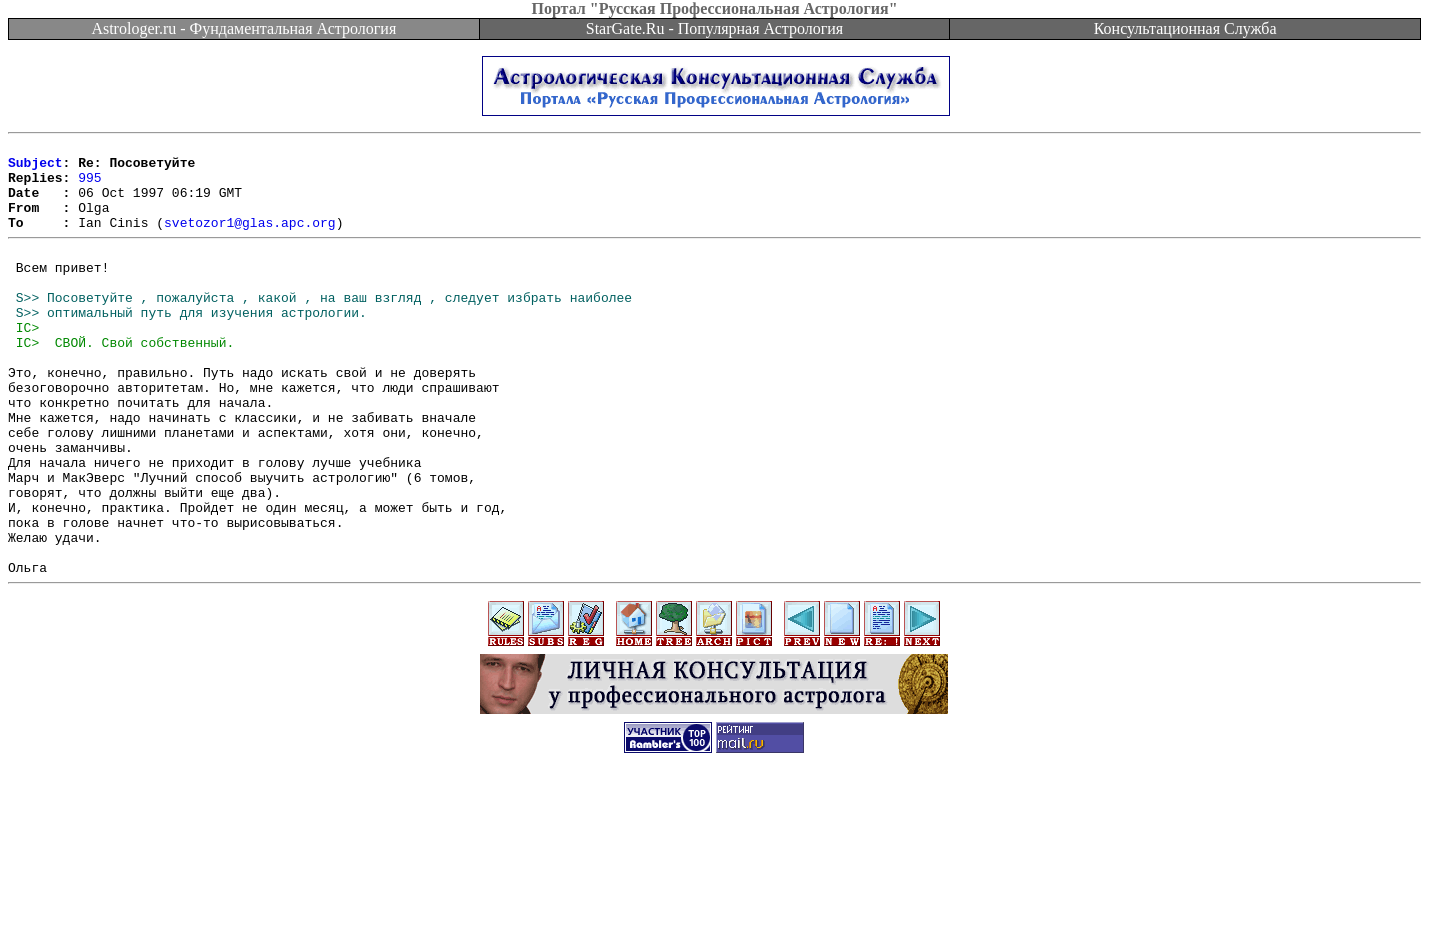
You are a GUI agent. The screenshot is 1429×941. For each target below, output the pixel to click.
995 (89, 186)
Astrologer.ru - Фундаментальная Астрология (243, 28)
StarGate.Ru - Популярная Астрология (714, 28)
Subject (35, 168)
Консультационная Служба (1185, 28)
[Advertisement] (715, 896)
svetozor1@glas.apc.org (250, 240)
